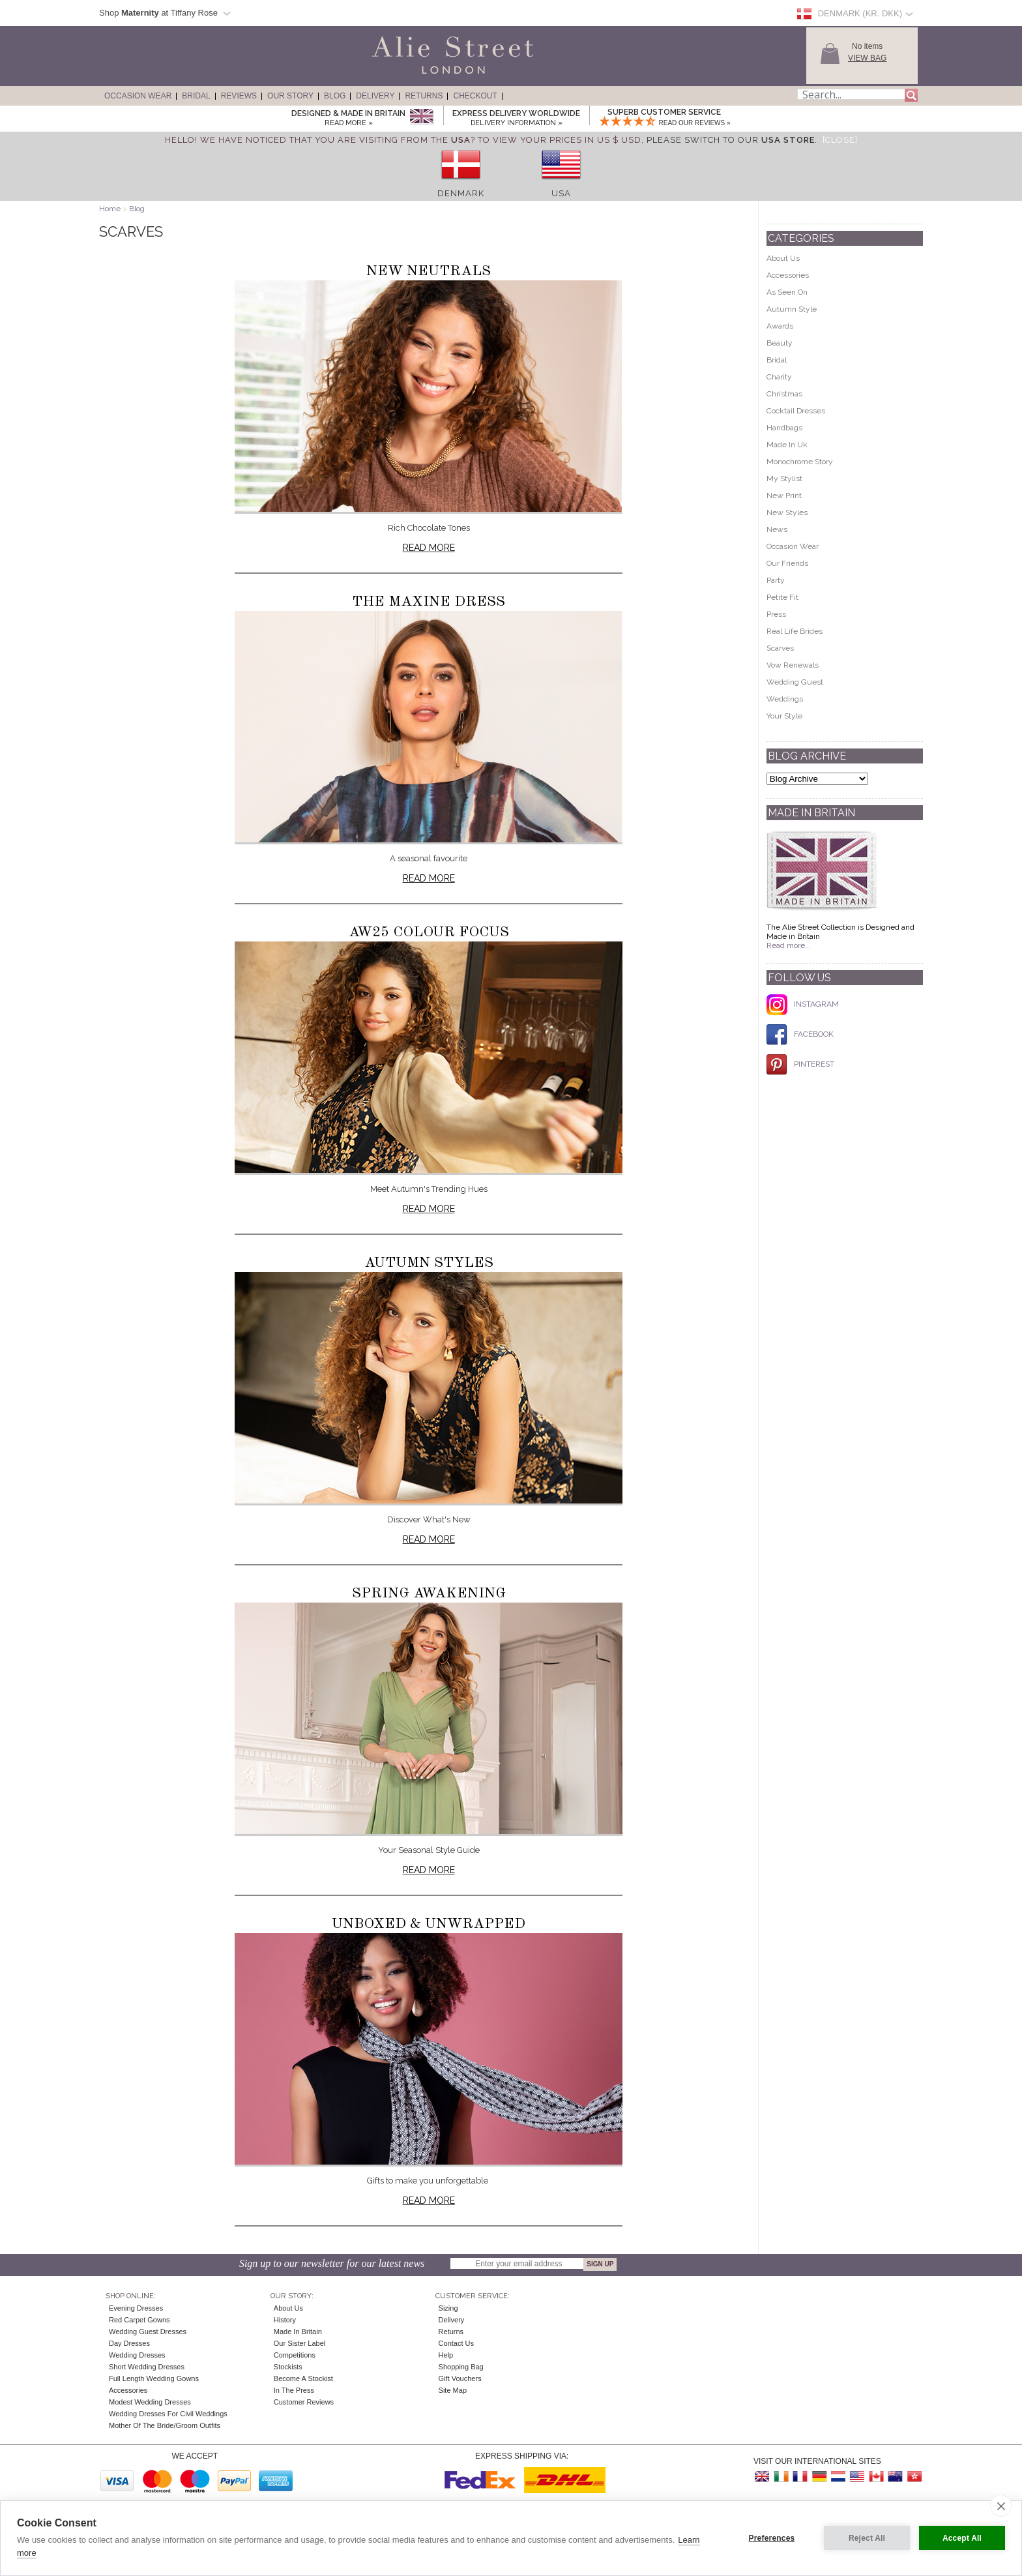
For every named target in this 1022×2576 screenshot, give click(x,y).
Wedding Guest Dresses (147, 2331)
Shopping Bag (461, 2367)
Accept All (962, 2538)
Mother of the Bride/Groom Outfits (164, 2425)
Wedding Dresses (137, 2355)
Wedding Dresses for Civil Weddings (168, 2414)
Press (776, 614)
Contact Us (456, 2343)
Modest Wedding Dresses (150, 2402)
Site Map (453, 2390)
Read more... (788, 945)
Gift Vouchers (460, 2378)
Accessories (787, 275)
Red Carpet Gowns (139, 2320)
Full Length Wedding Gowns (154, 2378)
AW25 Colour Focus (429, 932)
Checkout (475, 96)
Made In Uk (787, 444)
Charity (779, 376)
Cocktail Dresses (795, 410)
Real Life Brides (794, 631)
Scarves (780, 648)
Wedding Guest (794, 682)
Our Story (290, 96)
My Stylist (784, 478)
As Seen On (787, 292)
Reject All (867, 2538)
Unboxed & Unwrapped (428, 1924)
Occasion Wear (137, 96)
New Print (784, 495)
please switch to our (731, 140)
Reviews (239, 96)
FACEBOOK (800, 1034)
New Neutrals (428, 271)
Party (775, 580)
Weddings (784, 698)
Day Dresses (129, 2343)
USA (561, 193)
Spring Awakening (429, 1593)
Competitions (294, 2355)
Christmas (784, 393)
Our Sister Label (299, 2343)
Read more (429, 547)
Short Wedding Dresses (146, 2367)
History (285, 2320)
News (776, 529)
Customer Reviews (304, 2402)
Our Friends (787, 563)
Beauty (779, 343)
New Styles (787, 512)
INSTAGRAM (802, 1004)
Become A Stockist (303, 2378)
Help (446, 2355)
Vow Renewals (792, 665)
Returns (424, 96)
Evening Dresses (136, 2308)
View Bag (867, 58)
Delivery (375, 96)
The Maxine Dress (428, 602)
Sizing (448, 2308)
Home (110, 208)
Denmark (460, 193)
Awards (779, 326)
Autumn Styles (428, 1263)
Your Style (784, 715)
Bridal (196, 96)
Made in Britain (298, 2331)
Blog (334, 96)
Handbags (784, 427)
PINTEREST (800, 1064)
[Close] (840, 140)
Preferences (772, 2538)
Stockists (288, 2367)
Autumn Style (791, 309)
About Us (783, 258)
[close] (1001, 2506)
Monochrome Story (799, 461)
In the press (294, 2390)
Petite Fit (782, 597)
